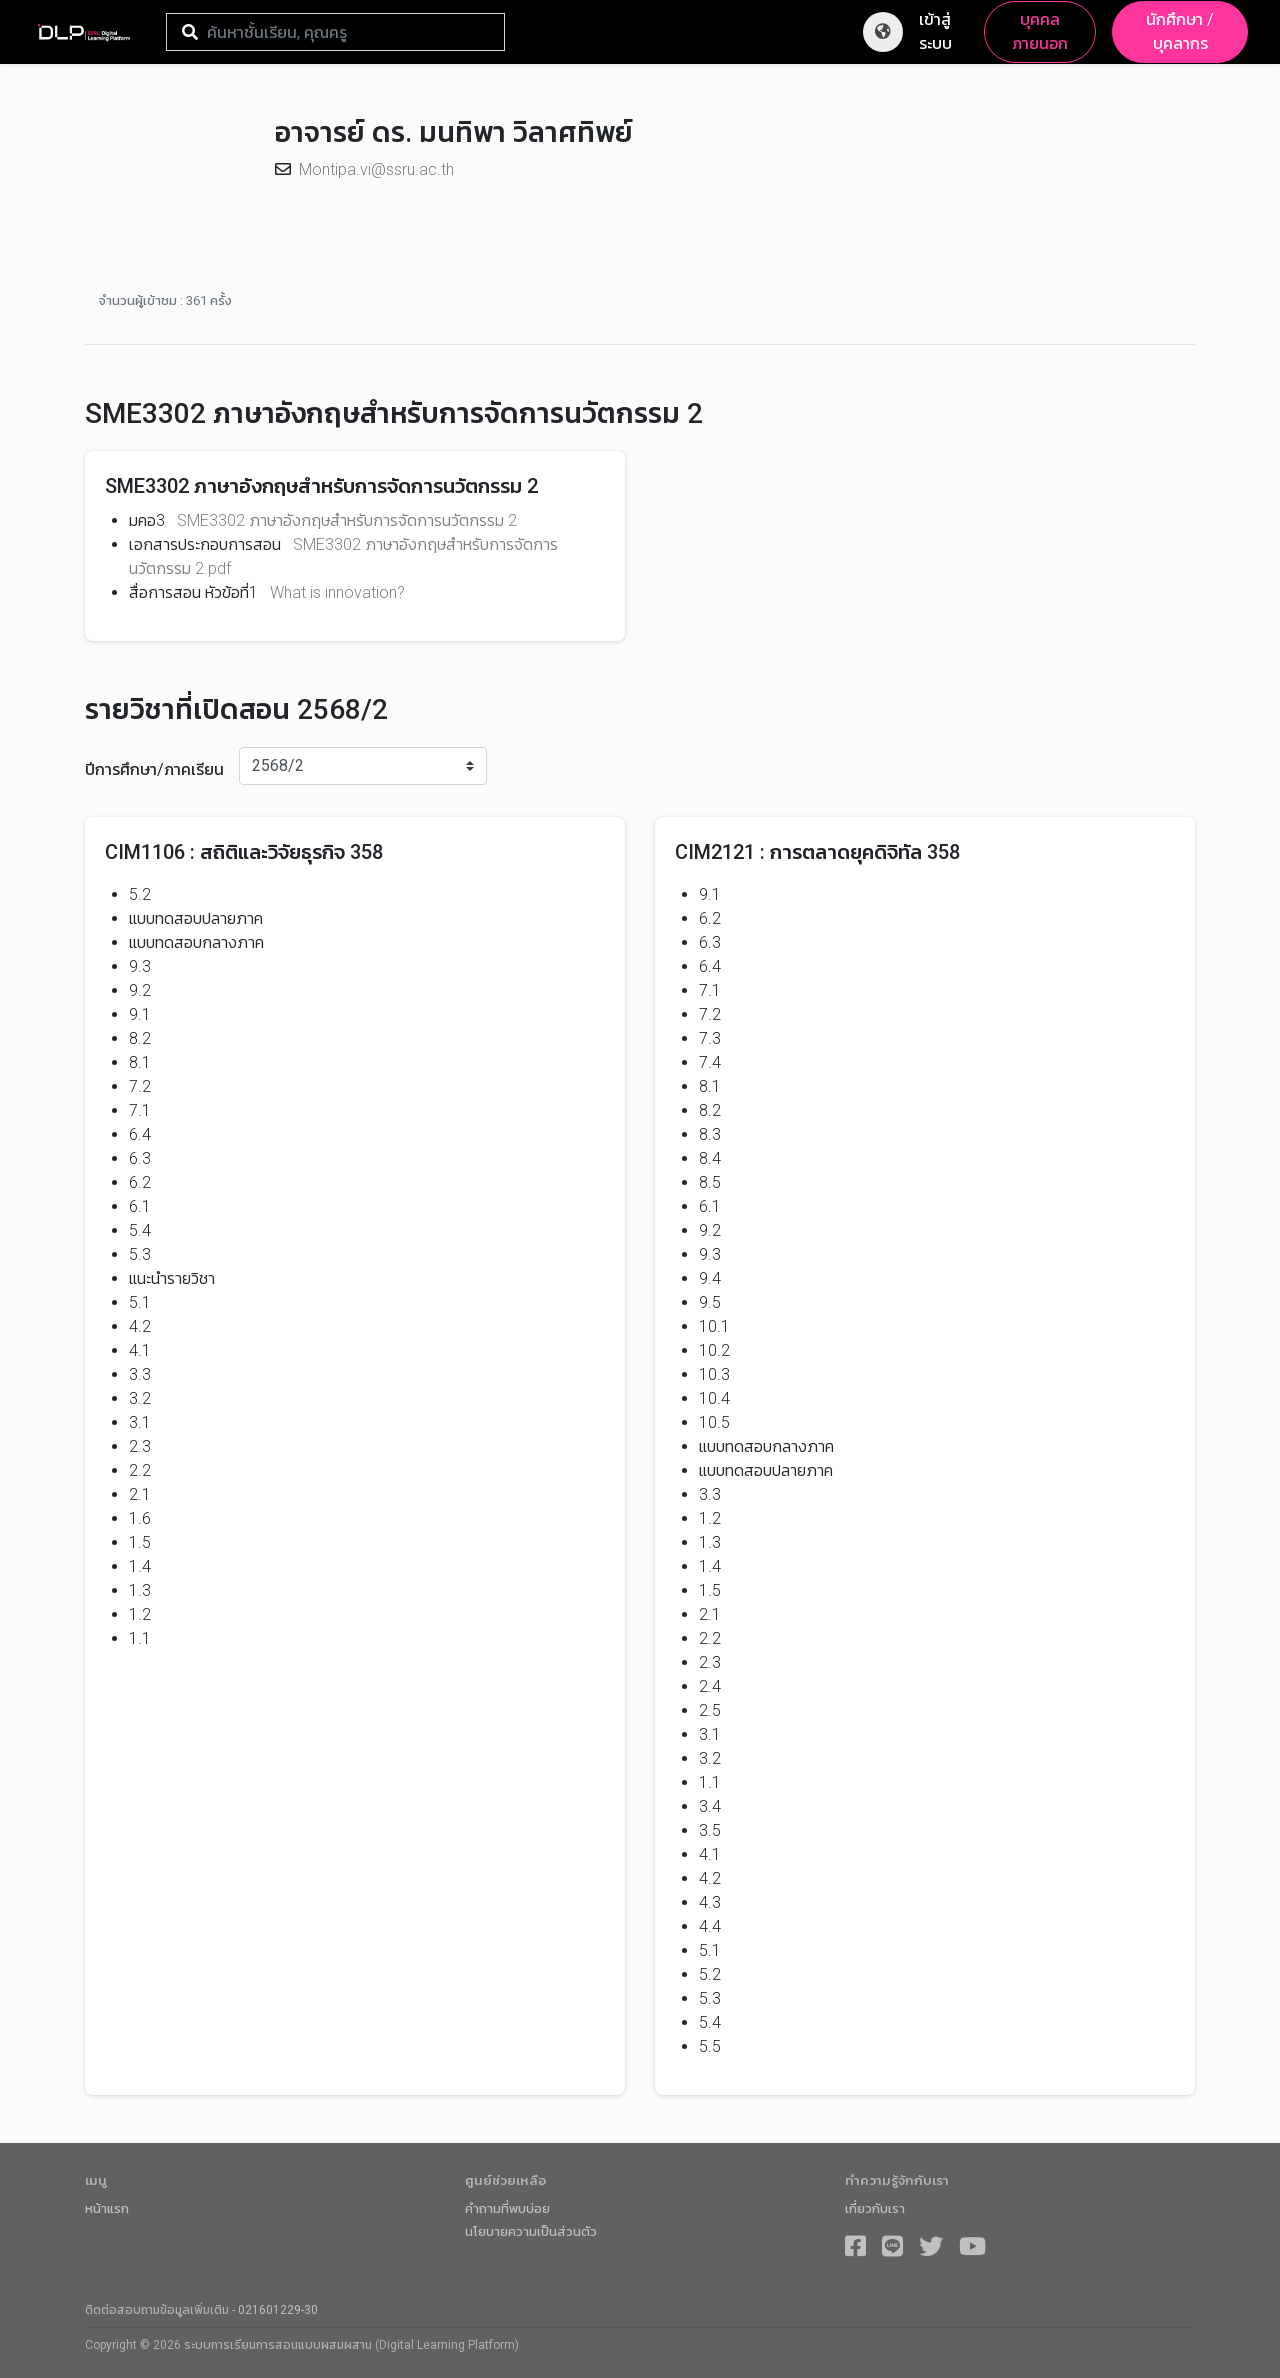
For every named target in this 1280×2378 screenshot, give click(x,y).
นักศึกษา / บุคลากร (1180, 31)
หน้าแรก (107, 2208)
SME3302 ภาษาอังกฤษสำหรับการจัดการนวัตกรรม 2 (347, 520)
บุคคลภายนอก (1040, 31)
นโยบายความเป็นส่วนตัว (531, 2231)
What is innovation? (337, 592)
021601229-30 (278, 2310)
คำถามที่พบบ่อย (507, 2208)
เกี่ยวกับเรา (875, 2208)
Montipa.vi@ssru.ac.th (376, 169)
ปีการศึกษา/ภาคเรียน (154, 769)
